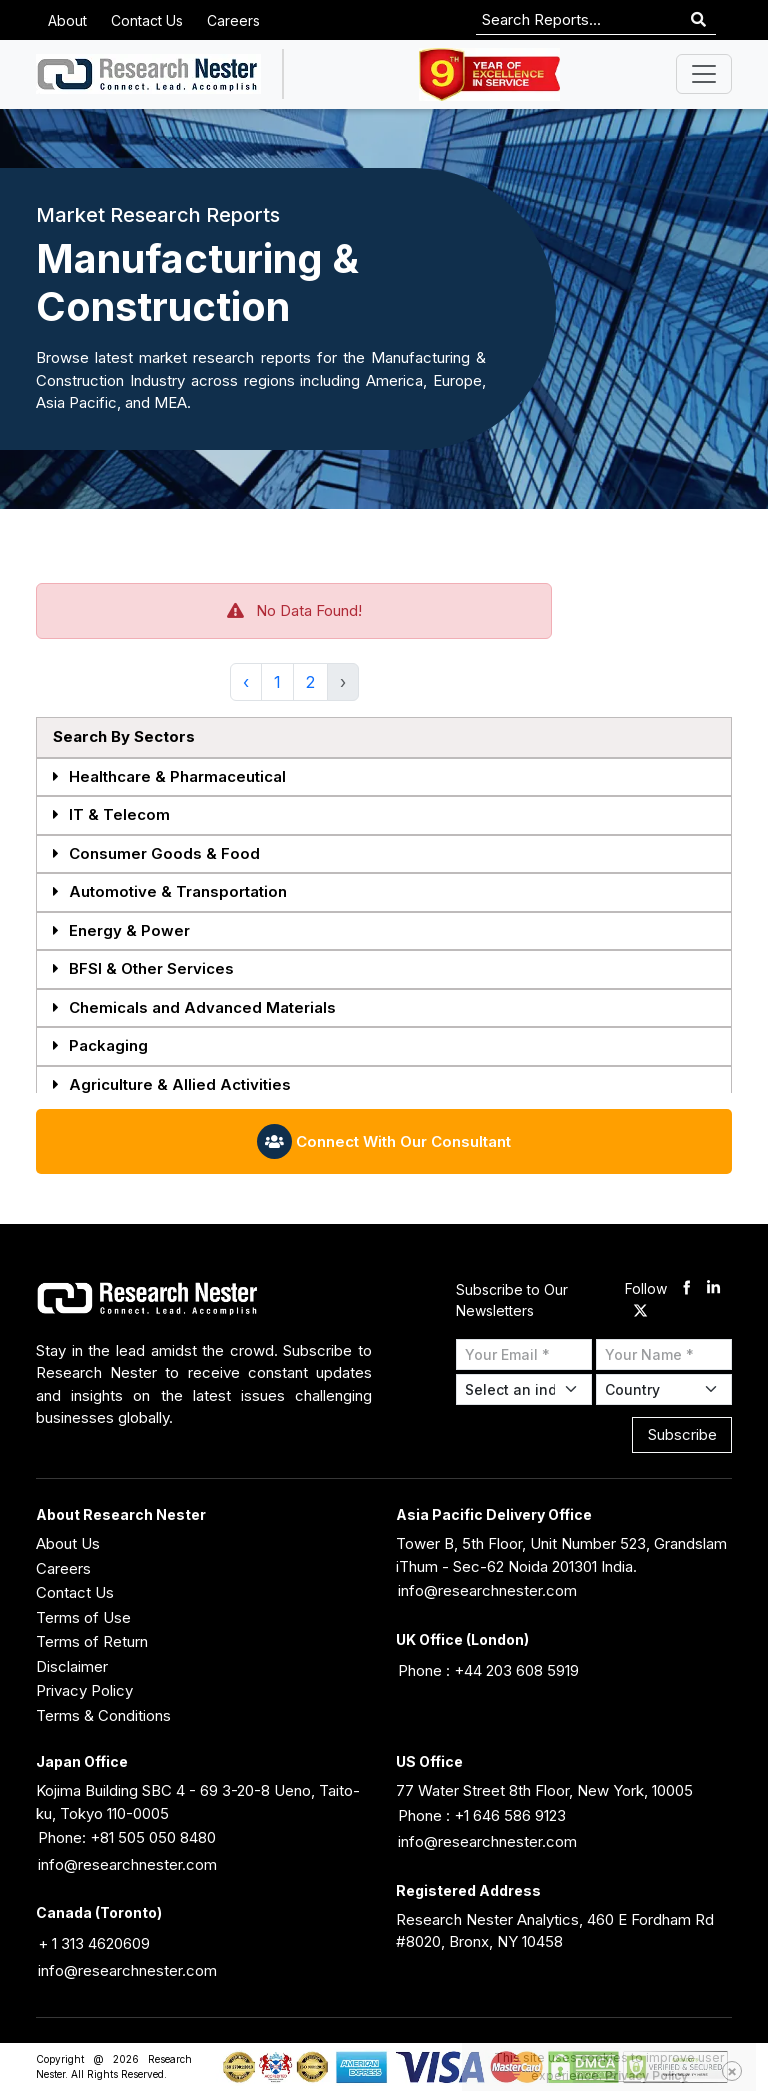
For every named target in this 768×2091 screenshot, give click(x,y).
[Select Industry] (524, 1389)
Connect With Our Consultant (384, 1141)
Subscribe (682, 1434)
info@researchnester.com (487, 1590)
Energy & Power (121, 931)
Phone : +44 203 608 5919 (488, 1670)
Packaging (100, 1046)
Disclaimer (72, 1666)
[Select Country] (664, 1389)
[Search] (698, 20)
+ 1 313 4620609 (94, 1943)
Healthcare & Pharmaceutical (169, 777)
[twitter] (640, 1311)
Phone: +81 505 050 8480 (127, 1837)
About (67, 20)
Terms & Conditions (103, 1715)
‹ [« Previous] (246, 682)
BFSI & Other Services (143, 969)
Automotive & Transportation (170, 892)
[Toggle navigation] (704, 74)
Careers (233, 20)
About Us (68, 1543)
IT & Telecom (111, 815)
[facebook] (686, 1289)
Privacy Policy (84, 1690)
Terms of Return (92, 1641)
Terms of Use (83, 1617)
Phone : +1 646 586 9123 (482, 1815)
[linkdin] (713, 1289)
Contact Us (147, 20)
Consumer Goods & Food (156, 854)
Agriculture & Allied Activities (172, 1085)
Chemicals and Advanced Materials (194, 1008)
